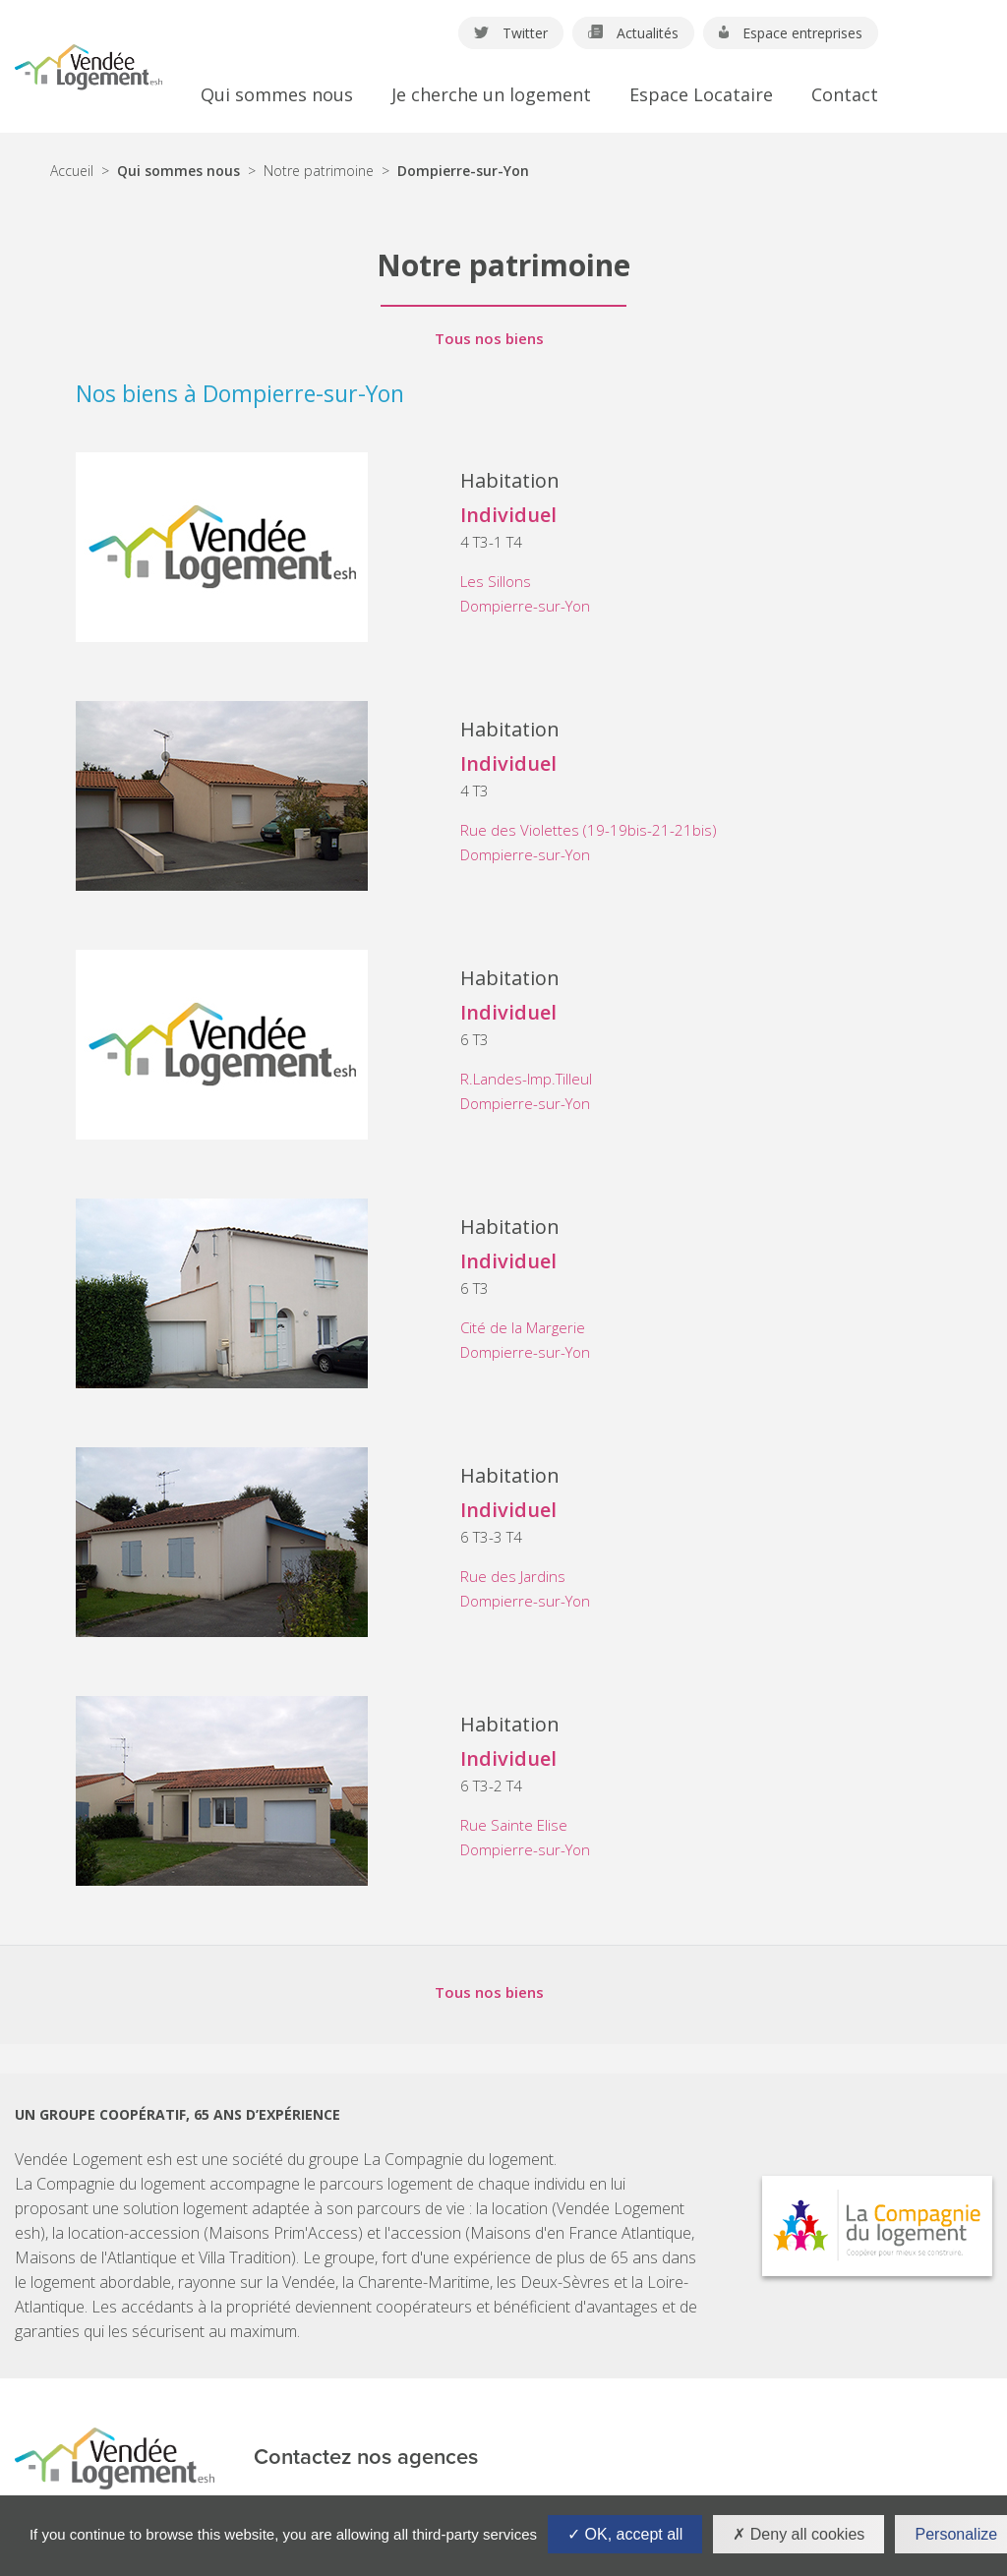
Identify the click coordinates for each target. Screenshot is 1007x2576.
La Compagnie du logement (458, 2159)
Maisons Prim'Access (283, 2233)
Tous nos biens (489, 338)
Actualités (633, 33)
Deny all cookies (798, 2534)
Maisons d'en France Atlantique (580, 2233)
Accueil (71, 170)
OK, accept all (624, 2534)
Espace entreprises (790, 33)
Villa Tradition (245, 2257)
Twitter (511, 33)
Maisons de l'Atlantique (96, 2257)
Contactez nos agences (366, 2458)
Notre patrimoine (319, 170)
